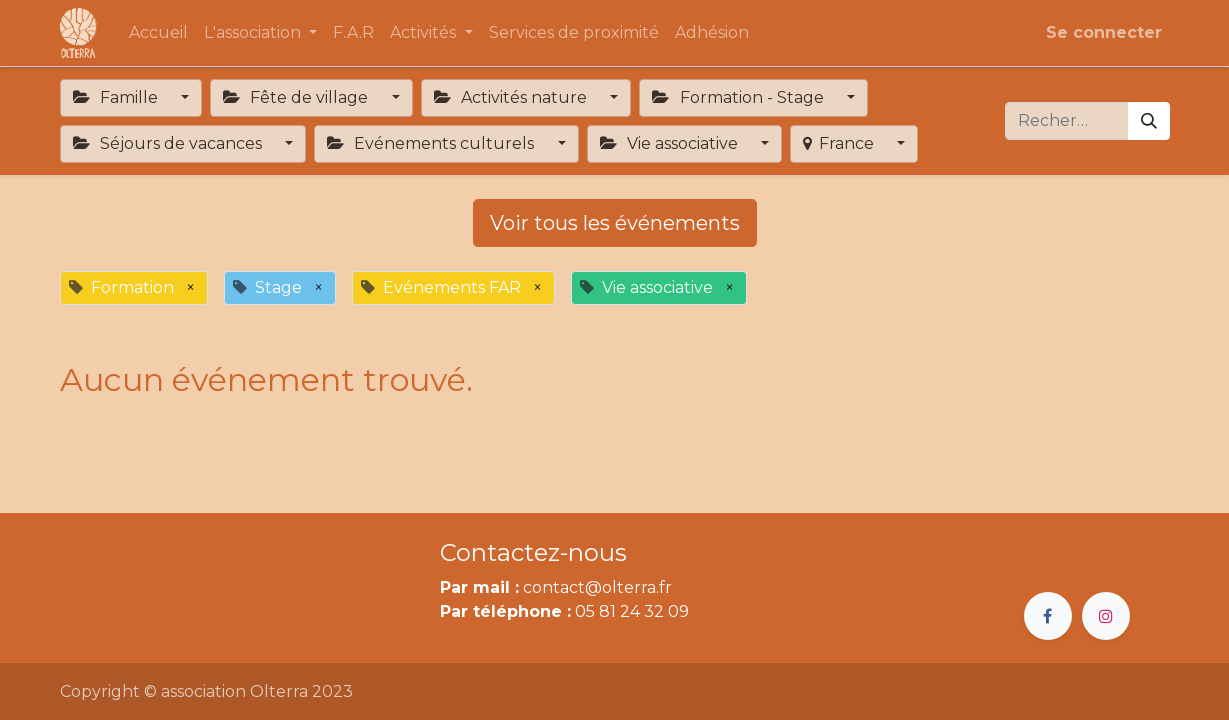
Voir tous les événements (615, 223)
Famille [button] (117, 97)
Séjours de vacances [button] (169, 143)
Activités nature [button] (512, 97)
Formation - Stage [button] (739, 97)
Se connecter (1104, 32)
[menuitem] (158, 33)
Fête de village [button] (297, 97)
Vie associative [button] (671, 143)
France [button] (840, 143)
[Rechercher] (1149, 121)
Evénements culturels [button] (432, 143)
